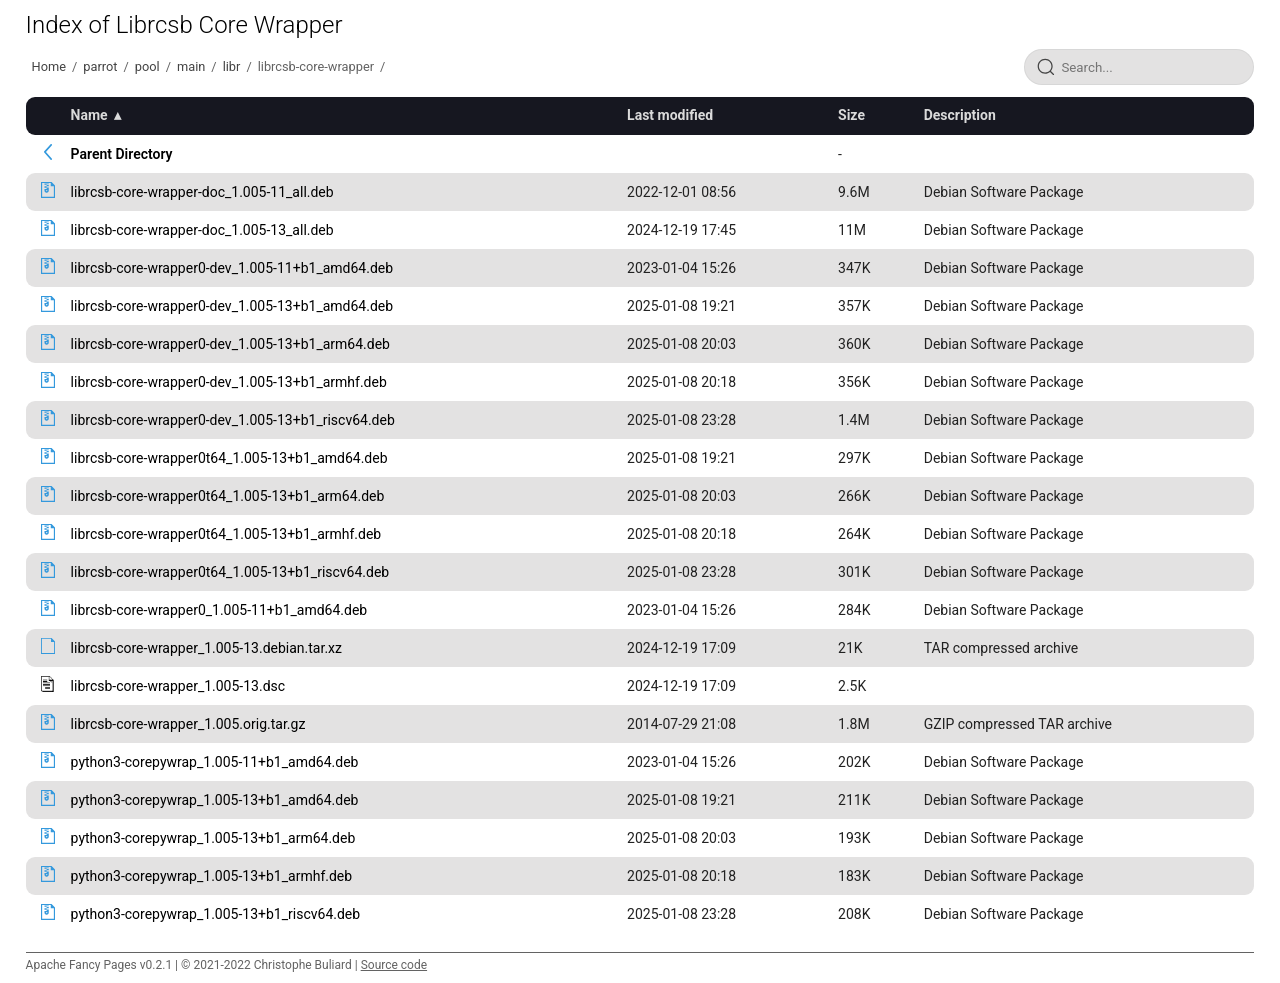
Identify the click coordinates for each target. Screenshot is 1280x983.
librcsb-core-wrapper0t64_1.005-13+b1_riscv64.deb (230, 572)
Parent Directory (122, 154)
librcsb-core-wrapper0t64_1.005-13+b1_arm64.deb (228, 496)
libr (232, 66)
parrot (100, 66)
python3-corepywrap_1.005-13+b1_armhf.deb (212, 876)
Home (49, 66)
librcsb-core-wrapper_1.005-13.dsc (178, 686)
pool (147, 66)
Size (851, 115)
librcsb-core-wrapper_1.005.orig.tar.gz (188, 724)
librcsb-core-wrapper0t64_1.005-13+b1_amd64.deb (229, 458)
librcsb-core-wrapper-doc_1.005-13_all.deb (202, 230)
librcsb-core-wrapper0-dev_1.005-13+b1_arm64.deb (230, 344)
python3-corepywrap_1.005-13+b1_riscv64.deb (216, 914)
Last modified (670, 115)
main (191, 66)
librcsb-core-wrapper (316, 66)
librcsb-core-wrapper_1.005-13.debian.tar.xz (206, 648)
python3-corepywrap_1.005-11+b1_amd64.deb (215, 762)
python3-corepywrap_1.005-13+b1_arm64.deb (213, 838)
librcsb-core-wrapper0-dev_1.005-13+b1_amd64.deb (232, 306)
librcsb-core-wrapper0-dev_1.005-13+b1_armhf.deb (229, 382)
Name (89, 115)
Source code (394, 965)
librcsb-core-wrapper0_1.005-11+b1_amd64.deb (219, 610)
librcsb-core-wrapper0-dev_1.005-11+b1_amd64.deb (232, 268)
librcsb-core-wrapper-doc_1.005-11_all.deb (202, 192)
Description (960, 115)
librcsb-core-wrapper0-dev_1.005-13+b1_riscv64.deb (233, 420)
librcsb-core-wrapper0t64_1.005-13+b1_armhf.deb (226, 534)
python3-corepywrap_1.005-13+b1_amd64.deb (215, 800)
